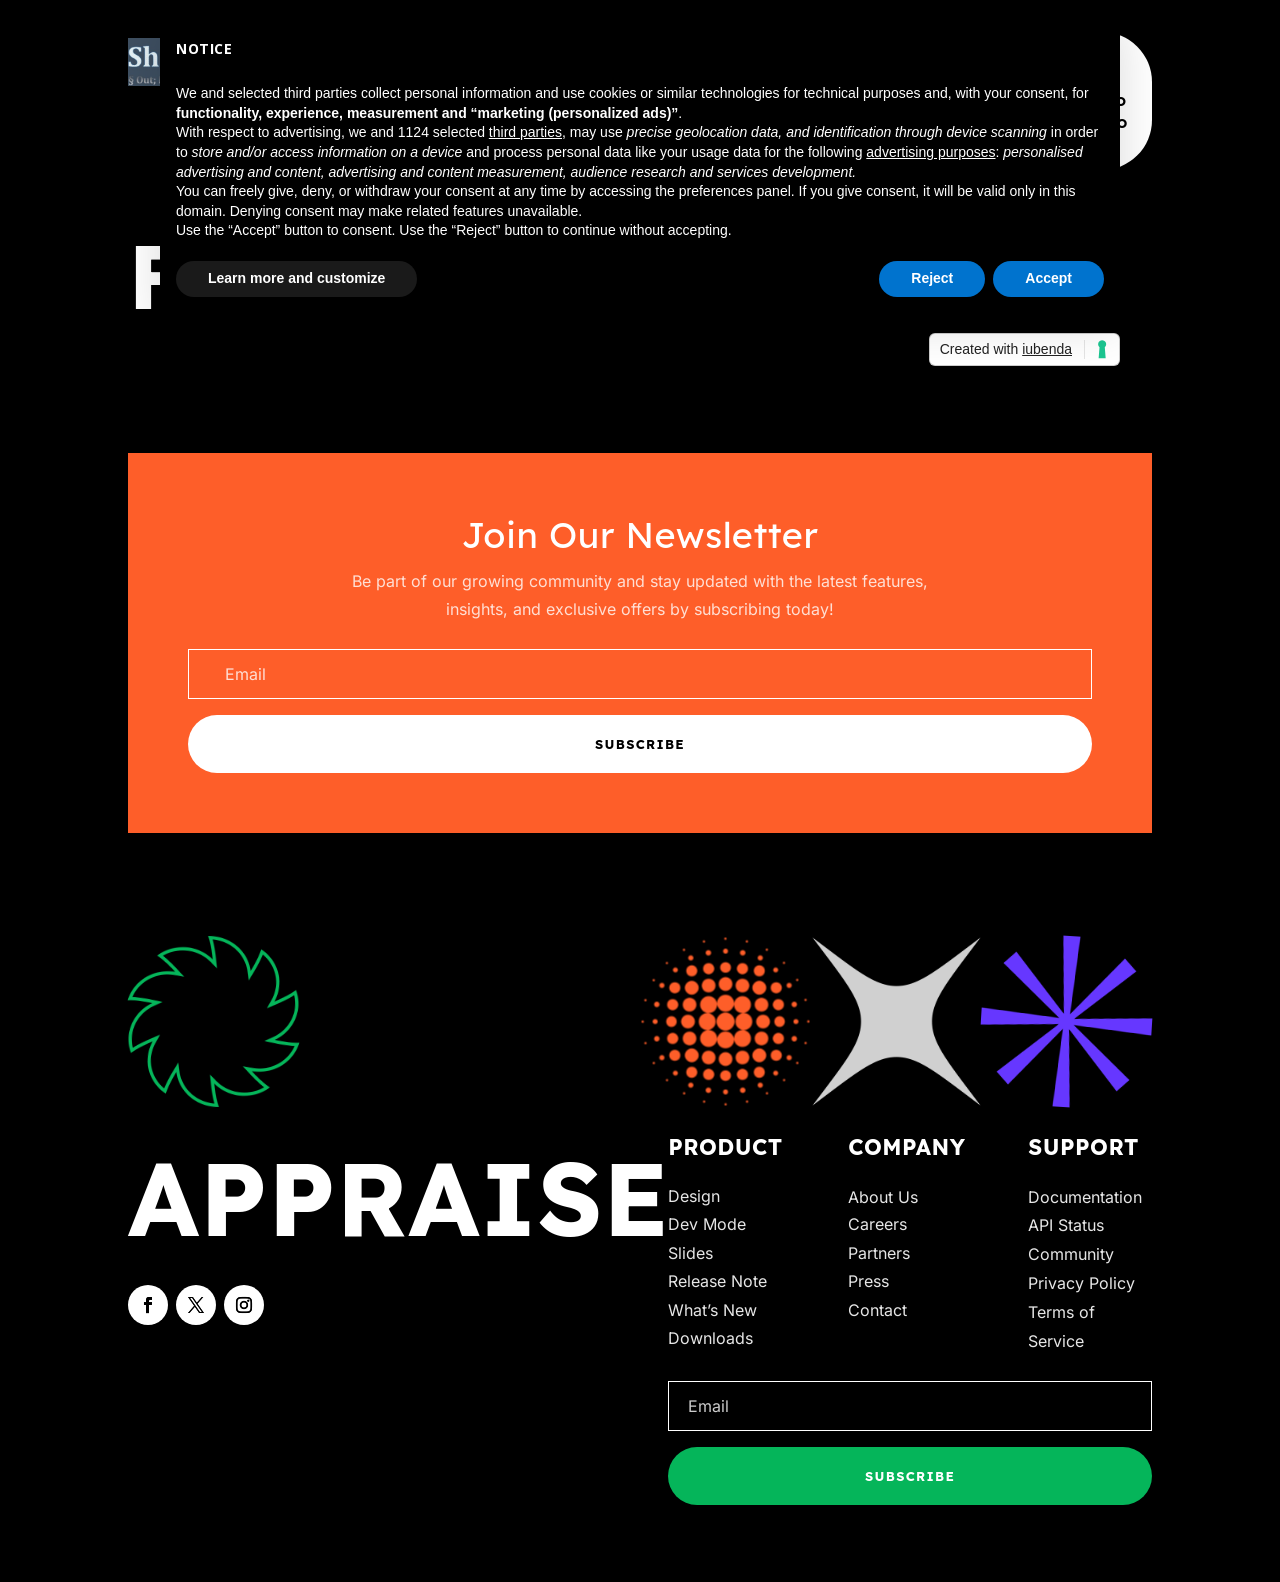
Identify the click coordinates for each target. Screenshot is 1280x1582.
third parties (525, 132)
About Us (883, 1197)
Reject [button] (932, 278)
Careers (877, 1224)
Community (1071, 1254)
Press (868, 1281)
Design (694, 1196)
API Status (1066, 1225)
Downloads (710, 1338)
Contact (877, 1310)
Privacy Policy (1081, 1283)
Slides (690, 1253)
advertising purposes (930, 152)
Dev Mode (707, 1224)
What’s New (712, 1310)
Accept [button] (1048, 278)
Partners (879, 1253)
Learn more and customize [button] (296, 278)
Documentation (1085, 1197)
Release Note (717, 1281)
